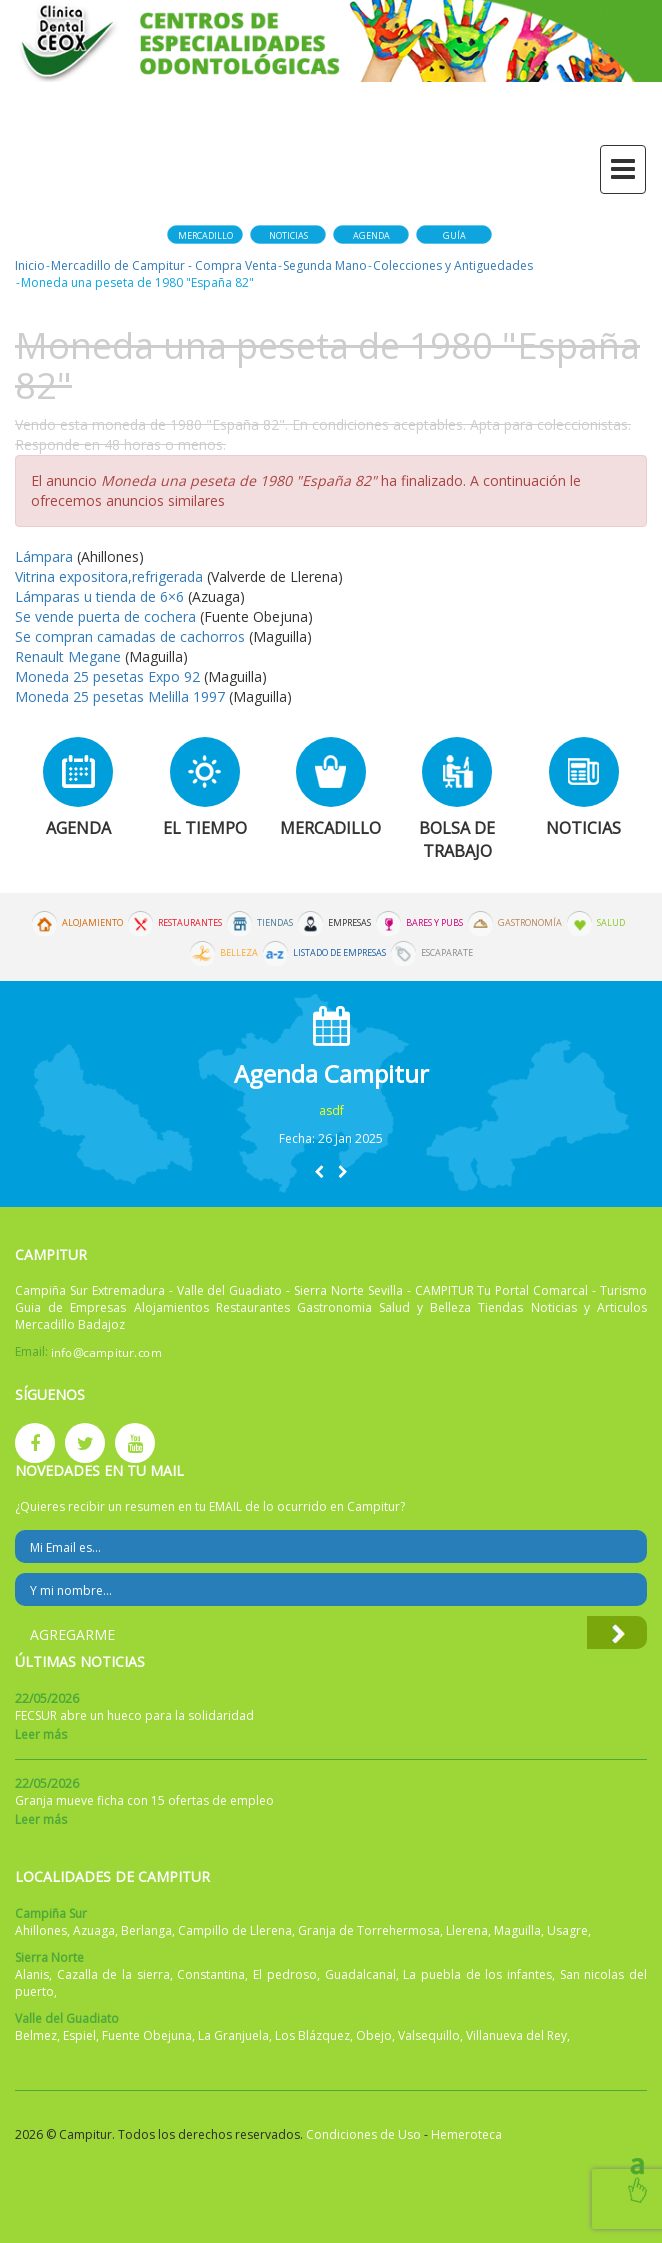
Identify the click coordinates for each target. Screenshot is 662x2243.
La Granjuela (233, 2035)
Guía (454, 235)
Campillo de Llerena (235, 1930)
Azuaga (94, 1930)
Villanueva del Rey (516, 2035)
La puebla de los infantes (477, 1974)
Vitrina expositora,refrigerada (109, 576)
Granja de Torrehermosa (369, 1930)
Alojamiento (92, 923)
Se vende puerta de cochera (107, 616)
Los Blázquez (312, 2035)
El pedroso (285, 1974)
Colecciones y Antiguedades (453, 265)
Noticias (288, 235)
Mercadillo (205, 235)
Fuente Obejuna (147, 2035)
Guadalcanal (360, 1974)
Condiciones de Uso (363, 2134)
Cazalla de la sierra (113, 1974)
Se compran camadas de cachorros (132, 636)
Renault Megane (68, 656)
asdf (331, 1110)
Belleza (239, 953)
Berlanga (146, 1930)
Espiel (79, 2035)
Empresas (349, 923)
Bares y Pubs (434, 923)
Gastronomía (530, 923)
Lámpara (46, 556)
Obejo (374, 2035)
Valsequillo (429, 2035)
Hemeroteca (466, 2134)
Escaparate (447, 953)
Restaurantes (190, 923)
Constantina (211, 1974)
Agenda (371, 235)
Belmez (36, 2035)
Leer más (41, 1734)
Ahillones (41, 1930)
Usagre (567, 1930)
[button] (319, 1171)
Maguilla (517, 1930)
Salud (611, 923)
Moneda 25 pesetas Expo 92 (109, 676)
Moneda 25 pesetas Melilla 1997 (120, 696)
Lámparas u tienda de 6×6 (99, 596)
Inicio (30, 265)
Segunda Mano (325, 265)
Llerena (467, 1930)
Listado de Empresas (339, 953)
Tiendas (275, 923)
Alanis (32, 1974)
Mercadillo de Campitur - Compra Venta (164, 265)
